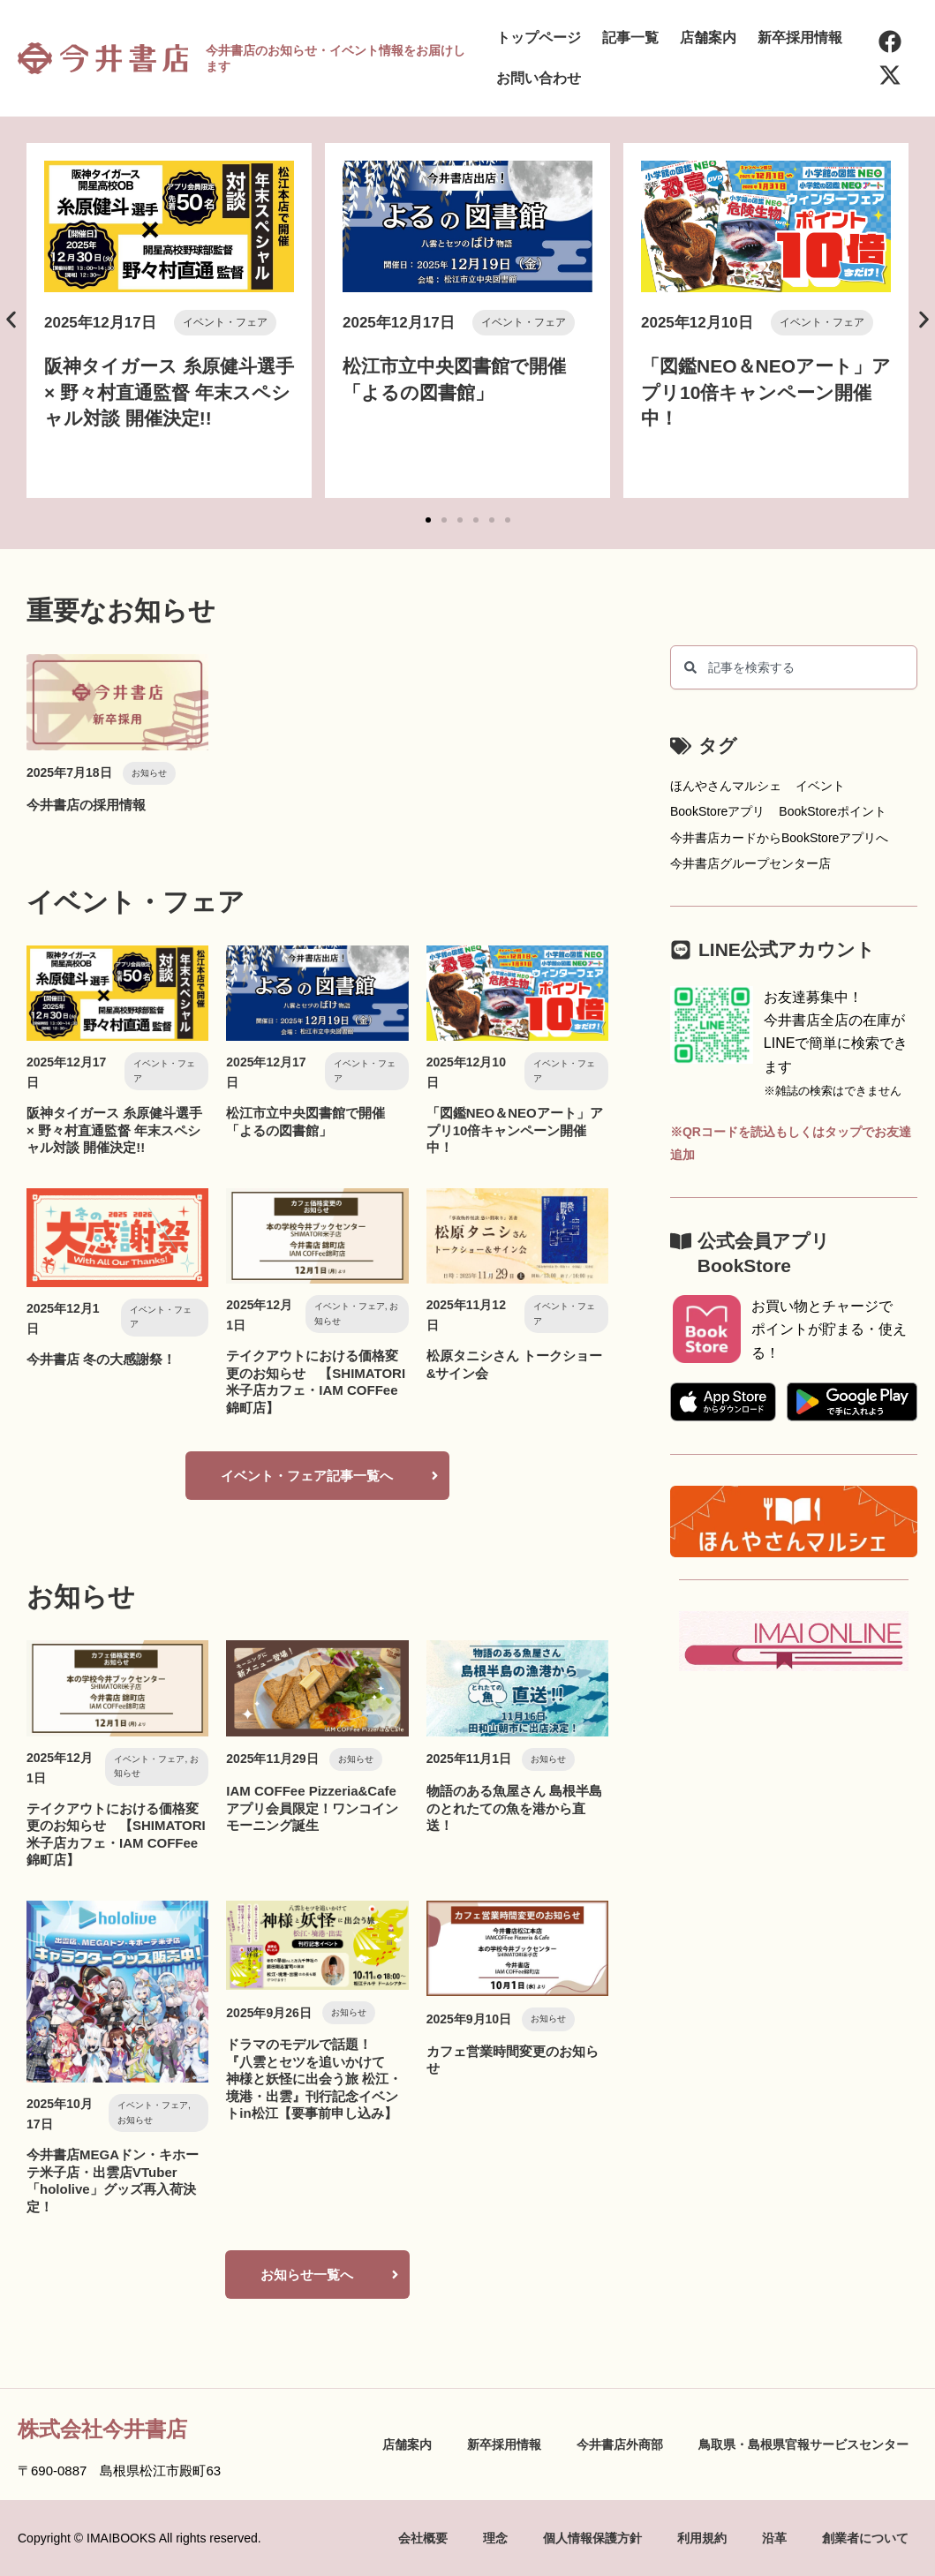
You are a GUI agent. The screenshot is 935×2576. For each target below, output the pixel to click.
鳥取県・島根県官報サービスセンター (803, 2444)
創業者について (865, 2538)
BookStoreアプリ (717, 811)
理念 (495, 2538)
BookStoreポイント (832, 811)
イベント (820, 786)
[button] (11, 320)
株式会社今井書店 (102, 2429)
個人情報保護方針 (592, 2538)
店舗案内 (708, 37)
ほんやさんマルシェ (725, 786)
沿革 (774, 2538)
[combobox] (793, 667)
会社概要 (423, 2538)
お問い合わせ (538, 78)
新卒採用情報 (800, 37)
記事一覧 (630, 37)
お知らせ (149, 773)
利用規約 (702, 2538)
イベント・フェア (225, 322)
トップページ (538, 37)
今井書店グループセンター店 (750, 863)
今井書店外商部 (620, 2444)
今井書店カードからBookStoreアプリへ (779, 838)
